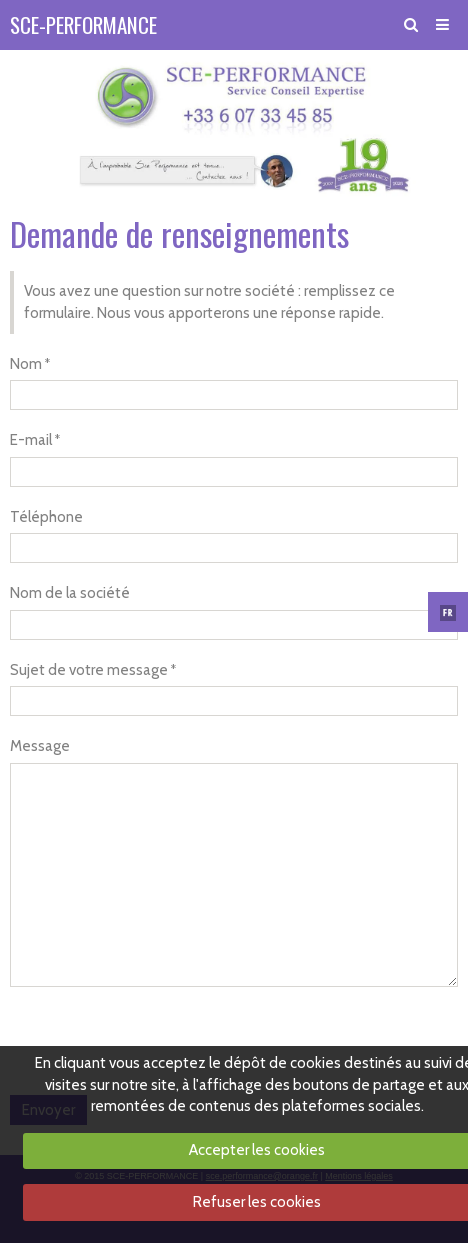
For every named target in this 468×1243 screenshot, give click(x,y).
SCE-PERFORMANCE (83, 24)
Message (40, 746)
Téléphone (46, 517)
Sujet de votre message (89, 670)
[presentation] (162, 1036)
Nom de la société (70, 593)
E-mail (31, 440)
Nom (26, 364)
